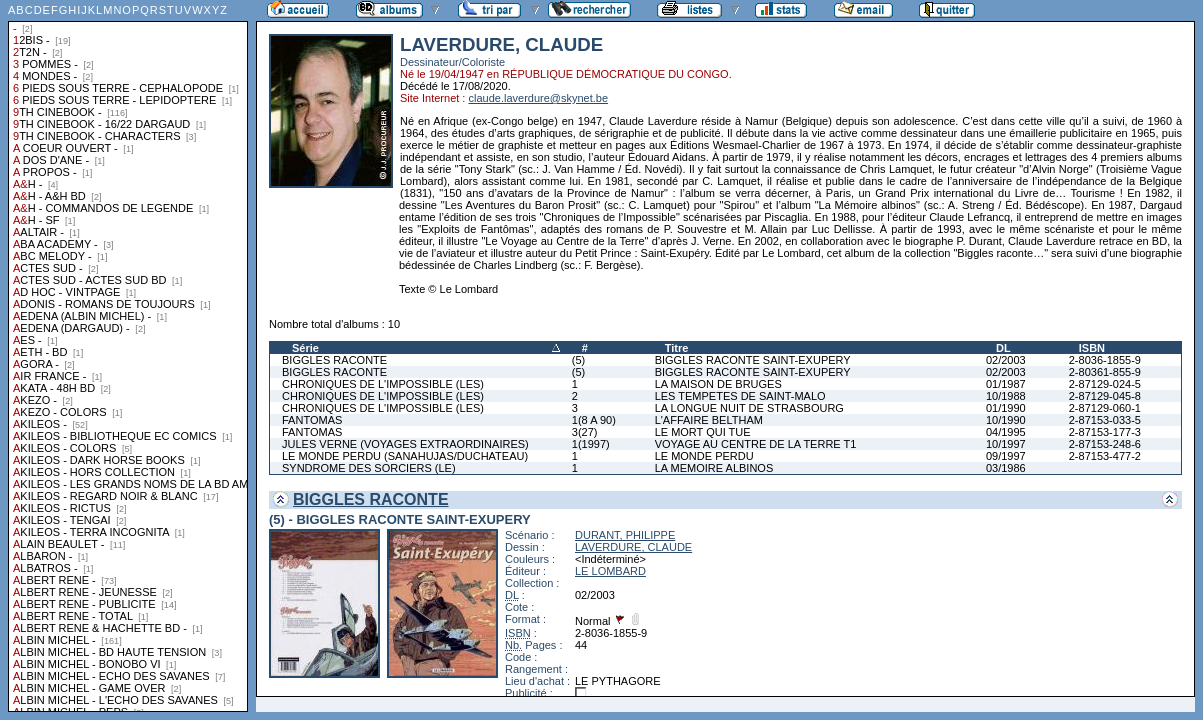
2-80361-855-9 (1105, 372)
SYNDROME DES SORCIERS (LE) (369, 468)
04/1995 (1006, 432)
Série (305, 348)
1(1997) (591, 444)
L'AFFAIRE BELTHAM (709, 420)
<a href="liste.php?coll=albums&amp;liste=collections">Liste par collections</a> (128, 356)
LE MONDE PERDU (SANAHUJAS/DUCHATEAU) (405, 456)
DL (1003, 348)
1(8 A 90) (594, 420)
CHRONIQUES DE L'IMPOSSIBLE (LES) (383, 384)
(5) (578, 360)
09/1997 (1006, 456)
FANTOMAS (312, 420)
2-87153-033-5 (1105, 420)
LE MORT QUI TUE (703, 432)
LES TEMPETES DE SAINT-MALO (740, 396)
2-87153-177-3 (1105, 432)
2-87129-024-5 (1105, 384)
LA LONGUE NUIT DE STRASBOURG (749, 408)
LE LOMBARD (610, 571)
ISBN (1092, 348)
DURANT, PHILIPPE (625, 535)
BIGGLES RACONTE (334, 360)
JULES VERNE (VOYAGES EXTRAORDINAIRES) (405, 444)
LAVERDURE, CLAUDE (633, 547)
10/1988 (1006, 396)
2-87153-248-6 (1105, 444)
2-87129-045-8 (1105, 396)
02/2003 (1006, 360)
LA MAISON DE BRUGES (718, 384)
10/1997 (1006, 444)
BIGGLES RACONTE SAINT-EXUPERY (753, 360)
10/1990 (1006, 420)
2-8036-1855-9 (1105, 360)
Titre (677, 348)
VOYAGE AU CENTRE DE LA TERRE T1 (756, 444)
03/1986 (1006, 468)
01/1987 (1006, 384)
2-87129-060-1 (1105, 408)
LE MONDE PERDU (704, 456)
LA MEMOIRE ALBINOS (714, 468)
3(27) (585, 432)
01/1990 (1006, 408)
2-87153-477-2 (1105, 456)
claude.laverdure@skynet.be (538, 98)
